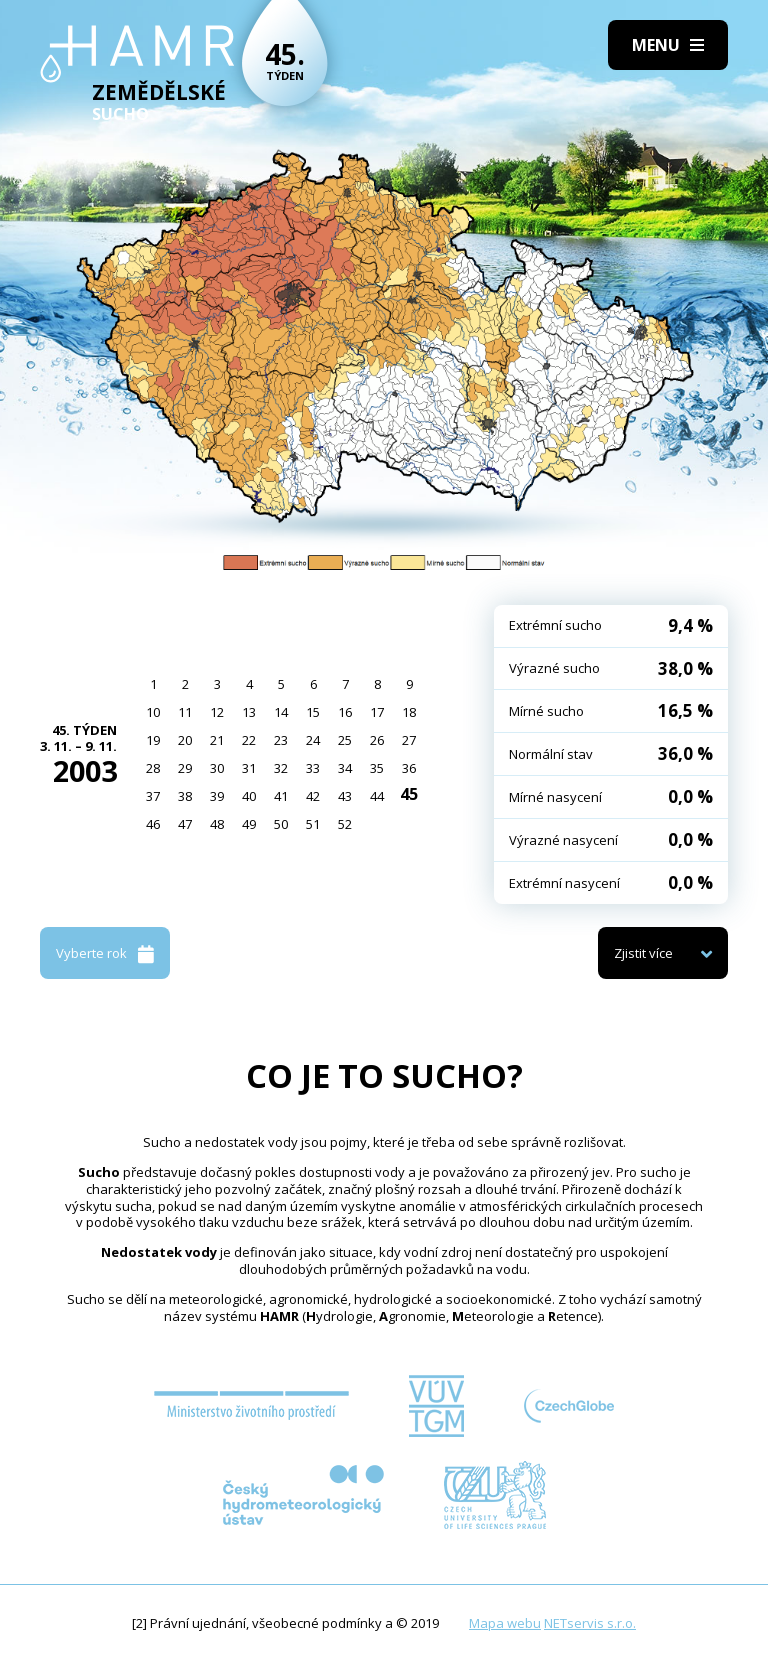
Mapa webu (505, 1623)
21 (217, 740)
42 (313, 796)
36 (409, 768)
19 (153, 740)
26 (377, 740)
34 (345, 768)
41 (281, 796)
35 (377, 768)
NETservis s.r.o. (590, 1623)
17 (377, 712)
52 (345, 824)
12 (217, 712)
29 (185, 768)
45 (409, 794)
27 (409, 740)
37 (153, 796)
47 (185, 824)
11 (185, 712)
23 (281, 740)
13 (249, 712)
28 (153, 768)
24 (313, 740)
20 (185, 740)
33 (313, 768)
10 (153, 712)
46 (153, 824)
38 (185, 796)
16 (345, 712)
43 (345, 796)
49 (249, 824)
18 (409, 712)
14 (281, 712)
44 (377, 796)
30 (217, 768)
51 (313, 824)
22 (249, 740)
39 (217, 796)
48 (217, 824)
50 (281, 824)
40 (249, 796)
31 (249, 768)
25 (345, 740)
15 (313, 712)
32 (281, 768)
